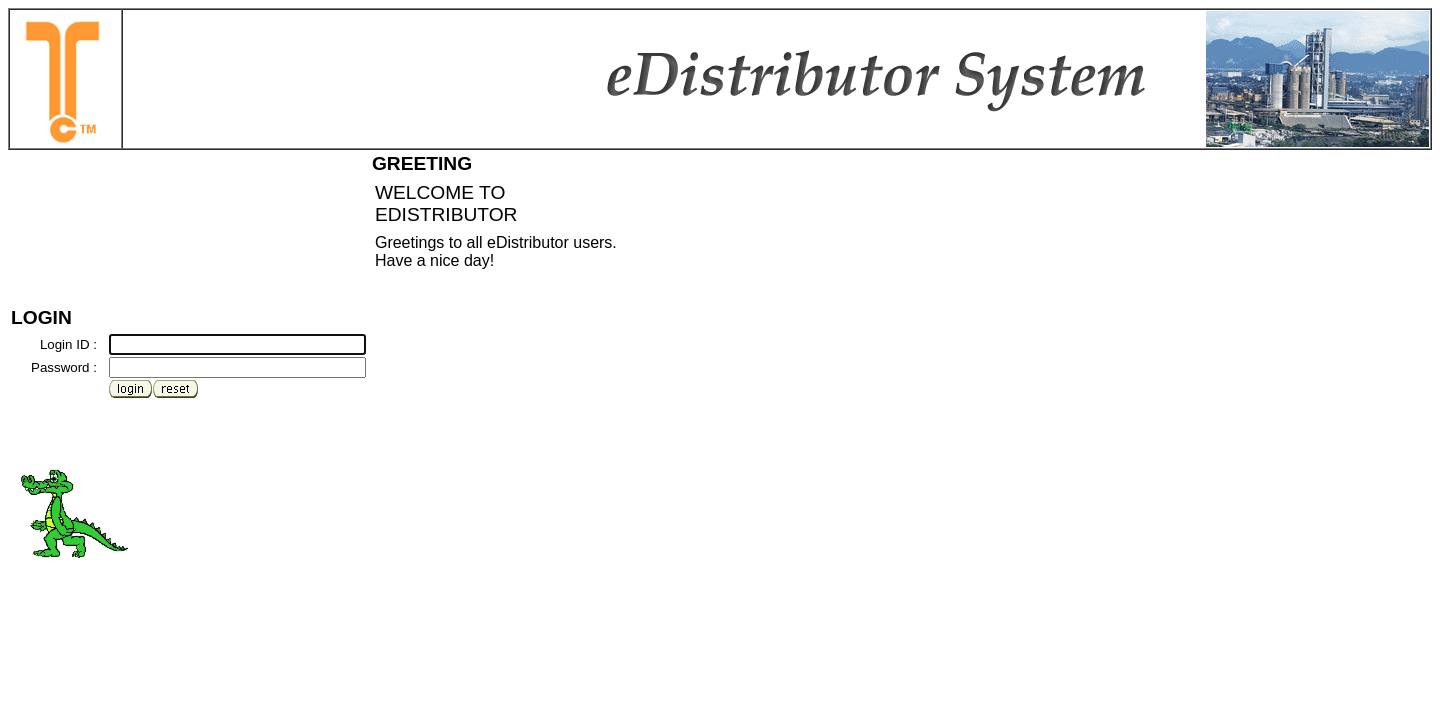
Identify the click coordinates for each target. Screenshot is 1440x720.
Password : (64, 367)
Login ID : (68, 344)
